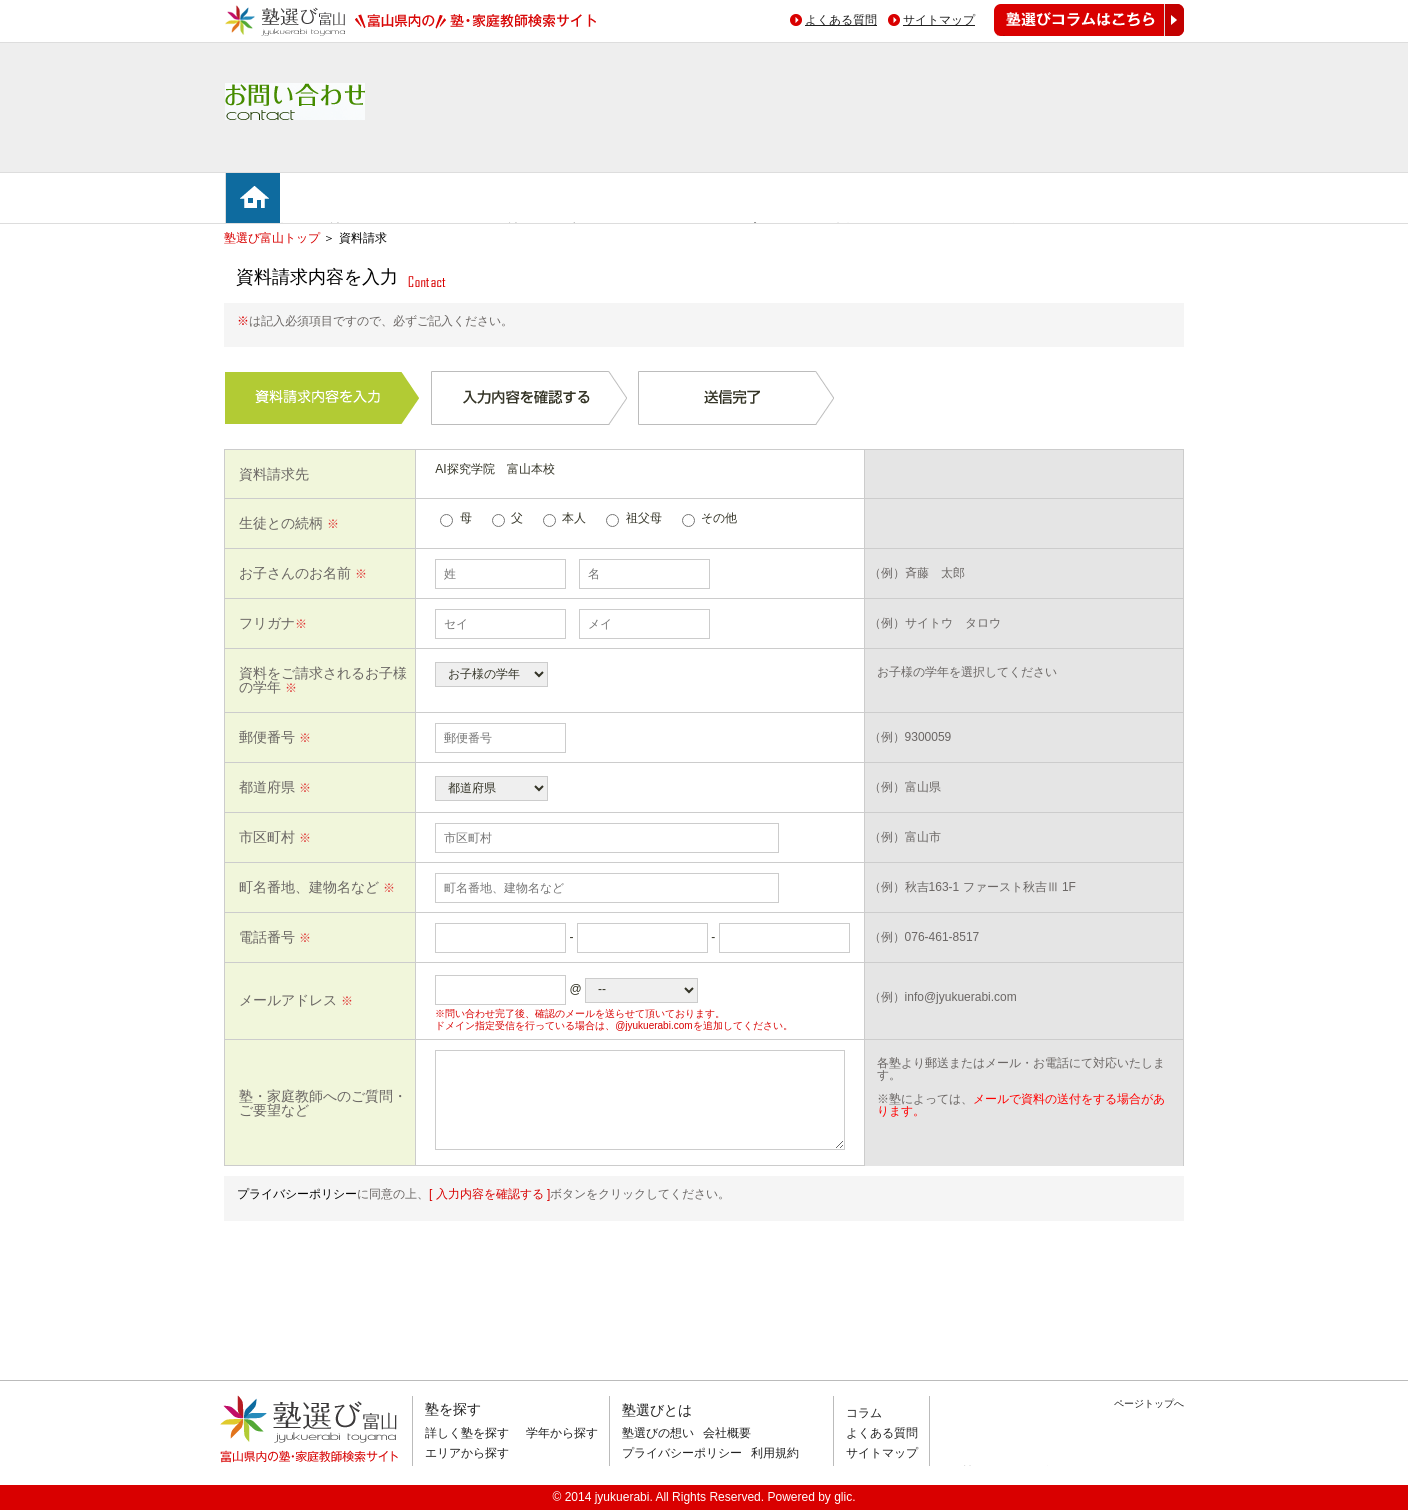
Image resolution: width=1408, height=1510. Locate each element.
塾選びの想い (658, 1433)
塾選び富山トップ (272, 238)
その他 (719, 518)
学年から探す (562, 1433)
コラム (864, 1413)
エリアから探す (467, 1453)
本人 (574, 518)
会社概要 (727, 1433)
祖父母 (644, 518)
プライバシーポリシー (297, 1194)
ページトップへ (1149, 1403)
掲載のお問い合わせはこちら (1048, 1473)
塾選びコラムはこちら (1074, 35)
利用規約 (775, 1453)
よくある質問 (841, 20)
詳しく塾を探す (467, 1433)
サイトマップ (939, 20)
